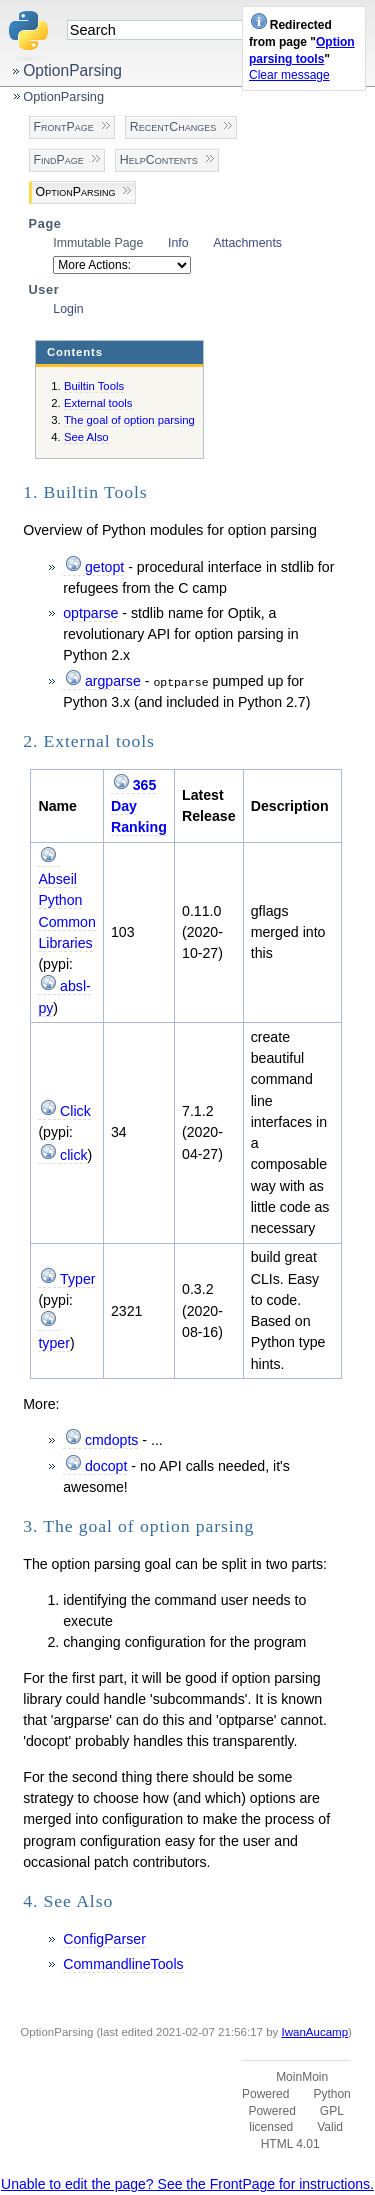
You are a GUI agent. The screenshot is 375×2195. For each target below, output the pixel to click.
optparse (90, 613)
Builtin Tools (94, 386)
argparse (113, 681)
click (74, 1155)
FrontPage (64, 127)
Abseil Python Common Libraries (66, 911)
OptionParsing (72, 70)
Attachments (247, 243)
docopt (106, 1466)
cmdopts (112, 1440)
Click (75, 1111)
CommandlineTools (123, 1964)
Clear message (289, 75)
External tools (98, 403)
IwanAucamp (315, 2032)
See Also (86, 437)
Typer (77, 1279)
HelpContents (159, 160)
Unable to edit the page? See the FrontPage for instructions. (187, 2184)
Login (68, 309)
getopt (104, 567)
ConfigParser (104, 1939)
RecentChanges (173, 127)
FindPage (59, 160)
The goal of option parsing (129, 420)
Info (178, 243)
